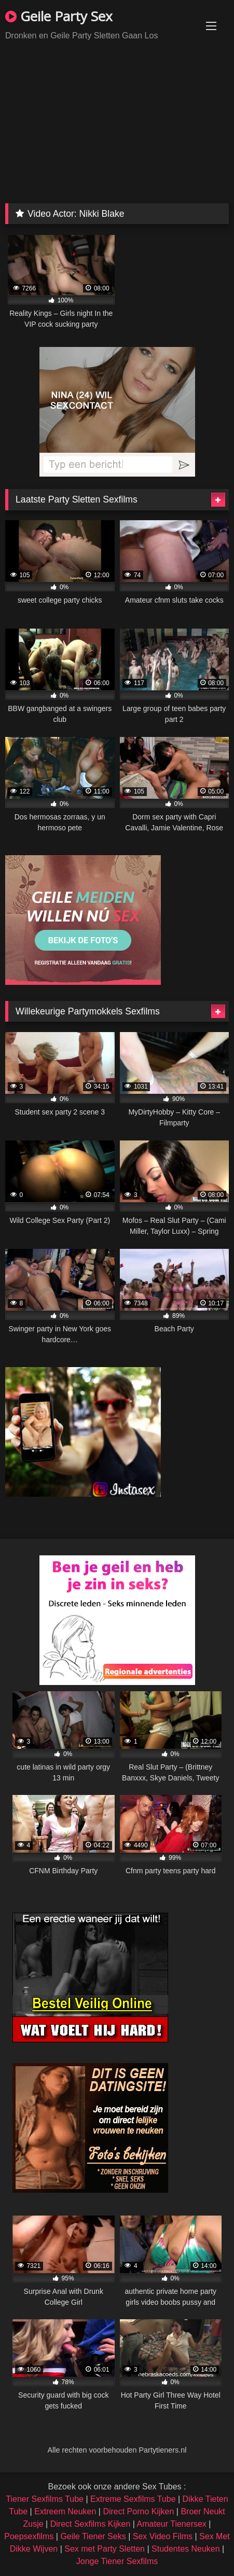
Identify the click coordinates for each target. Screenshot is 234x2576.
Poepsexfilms (28, 2536)
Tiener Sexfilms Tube (45, 2499)
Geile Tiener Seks (93, 2536)
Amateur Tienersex (172, 2523)
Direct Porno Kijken (138, 2511)
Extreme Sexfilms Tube (133, 2499)
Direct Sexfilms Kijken (90, 2523)
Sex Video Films (162, 2536)
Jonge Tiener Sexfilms (117, 2561)
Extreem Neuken (65, 2511)
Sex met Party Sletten (104, 2548)
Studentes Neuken (186, 2548)
